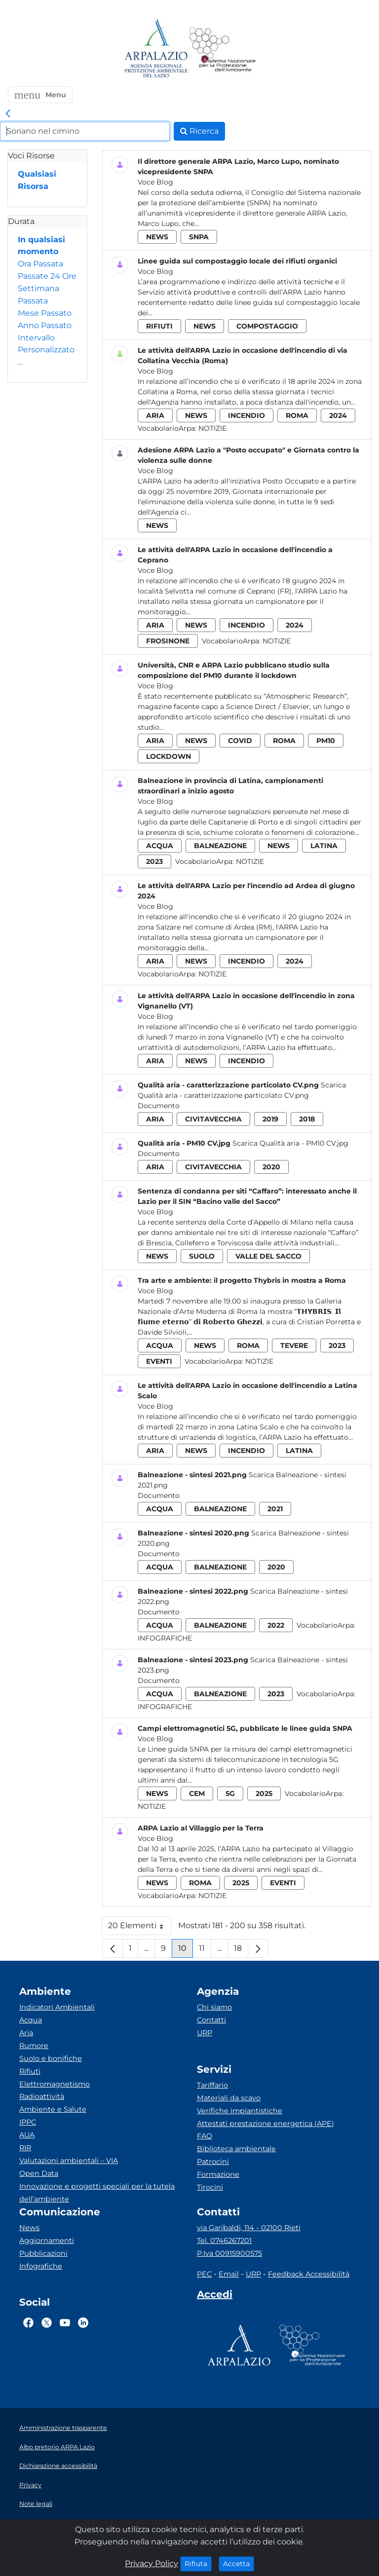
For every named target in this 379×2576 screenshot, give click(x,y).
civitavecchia (213, 1119)
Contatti (211, 2020)
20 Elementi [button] (140, 1928)
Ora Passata (40, 263)
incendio (246, 415)
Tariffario (212, 2085)
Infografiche (165, 1638)
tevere (294, 1345)
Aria (26, 2032)
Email (229, 2274)
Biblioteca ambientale (236, 2148)
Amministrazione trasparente (63, 2427)
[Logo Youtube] (65, 2322)
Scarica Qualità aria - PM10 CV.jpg (290, 1143)
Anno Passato (45, 325)
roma (297, 415)
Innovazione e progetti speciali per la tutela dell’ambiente (97, 2192)
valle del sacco (268, 1256)
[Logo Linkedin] (83, 2322)
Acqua (30, 2020)
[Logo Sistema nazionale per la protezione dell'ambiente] (223, 49)
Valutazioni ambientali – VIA (68, 2160)
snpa (199, 236)
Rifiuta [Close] (198, 2563)
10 (185, 1950)
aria (155, 415)
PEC (204, 2274)
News (29, 2227)
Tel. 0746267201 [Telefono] (224, 2240)
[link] (8, 114)
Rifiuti (29, 2071)
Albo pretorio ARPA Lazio (57, 2447)
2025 (264, 1793)
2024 (338, 415)
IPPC (27, 2122)
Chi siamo (214, 2007)
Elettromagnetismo (54, 2084)
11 (205, 1950)
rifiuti (159, 326)
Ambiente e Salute (52, 2109)
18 (241, 1950)
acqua (159, 845)
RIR (25, 2147)
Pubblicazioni (43, 2253)
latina (324, 845)
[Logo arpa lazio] (156, 49)
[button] (40, 94)
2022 (275, 1625)
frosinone (168, 640)
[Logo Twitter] (47, 2322)
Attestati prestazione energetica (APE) (265, 2123)
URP (204, 2032)
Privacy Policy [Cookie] (151, 2563)
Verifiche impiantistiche (239, 2110)
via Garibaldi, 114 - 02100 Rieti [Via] (249, 2227)
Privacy (30, 2485)
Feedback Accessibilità (308, 2274)
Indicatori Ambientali (57, 2007)
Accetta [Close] (238, 2563)
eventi (159, 1361)
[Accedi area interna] (214, 2296)
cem (197, 1793)
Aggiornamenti (46, 2240)
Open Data (38, 2173)
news (157, 236)
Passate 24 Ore (47, 276)
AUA (27, 2134)
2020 (271, 1166)
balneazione (220, 845)
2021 (275, 1508)
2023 (154, 861)
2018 (307, 1119)
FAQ (204, 2135)
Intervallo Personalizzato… (46, 350)
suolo (202, 1256)
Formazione (218, 2174)
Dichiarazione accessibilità (58, 2465)
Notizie (212, 428)
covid (240, 740)
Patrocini (213, 2161)
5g (230, 1793)
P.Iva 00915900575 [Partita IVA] (229, 2253)
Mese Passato (45, 313)
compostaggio (267, 326)
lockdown (168, 756)
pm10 (325, 740)
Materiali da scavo (229, 2097)
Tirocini (210, 2187)
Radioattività (41, 2096)
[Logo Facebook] (28, 2322)
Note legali (35, 2503)
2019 (270, 1119)
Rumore (33, 2045)
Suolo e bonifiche (50, 2058)
